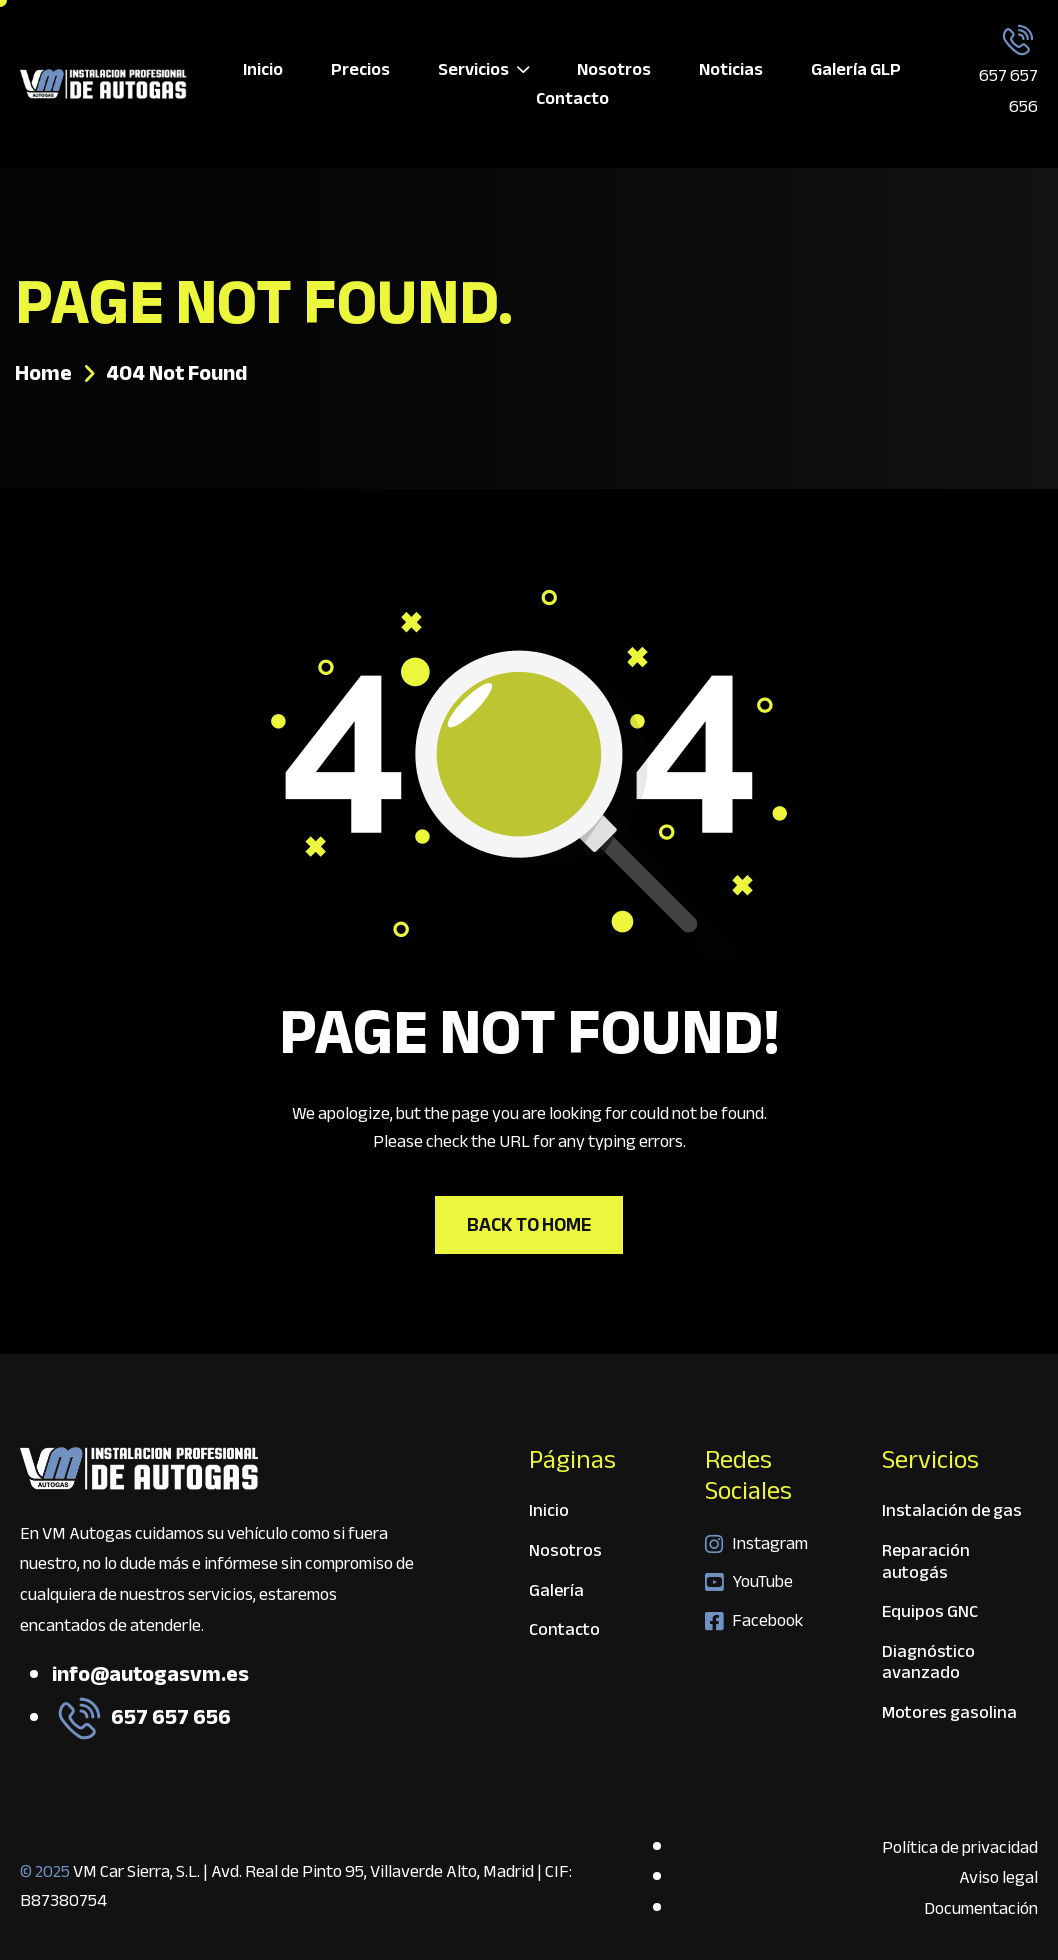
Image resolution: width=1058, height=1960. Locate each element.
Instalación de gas (952, 1513)
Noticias (731, 69)
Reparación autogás (926, 1564)
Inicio (263, 69)
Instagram (756, 1544)
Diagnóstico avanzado (928, 1665)
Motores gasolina (949, 1713)
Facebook (754, 1620)
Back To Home (529, 1224)
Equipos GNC (930, 1614)
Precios (360, 69)
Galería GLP (856, 69)
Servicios (483, 69)
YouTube (749, 1582)
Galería (556, 1593)
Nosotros (614, 69)
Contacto (572, 98)
